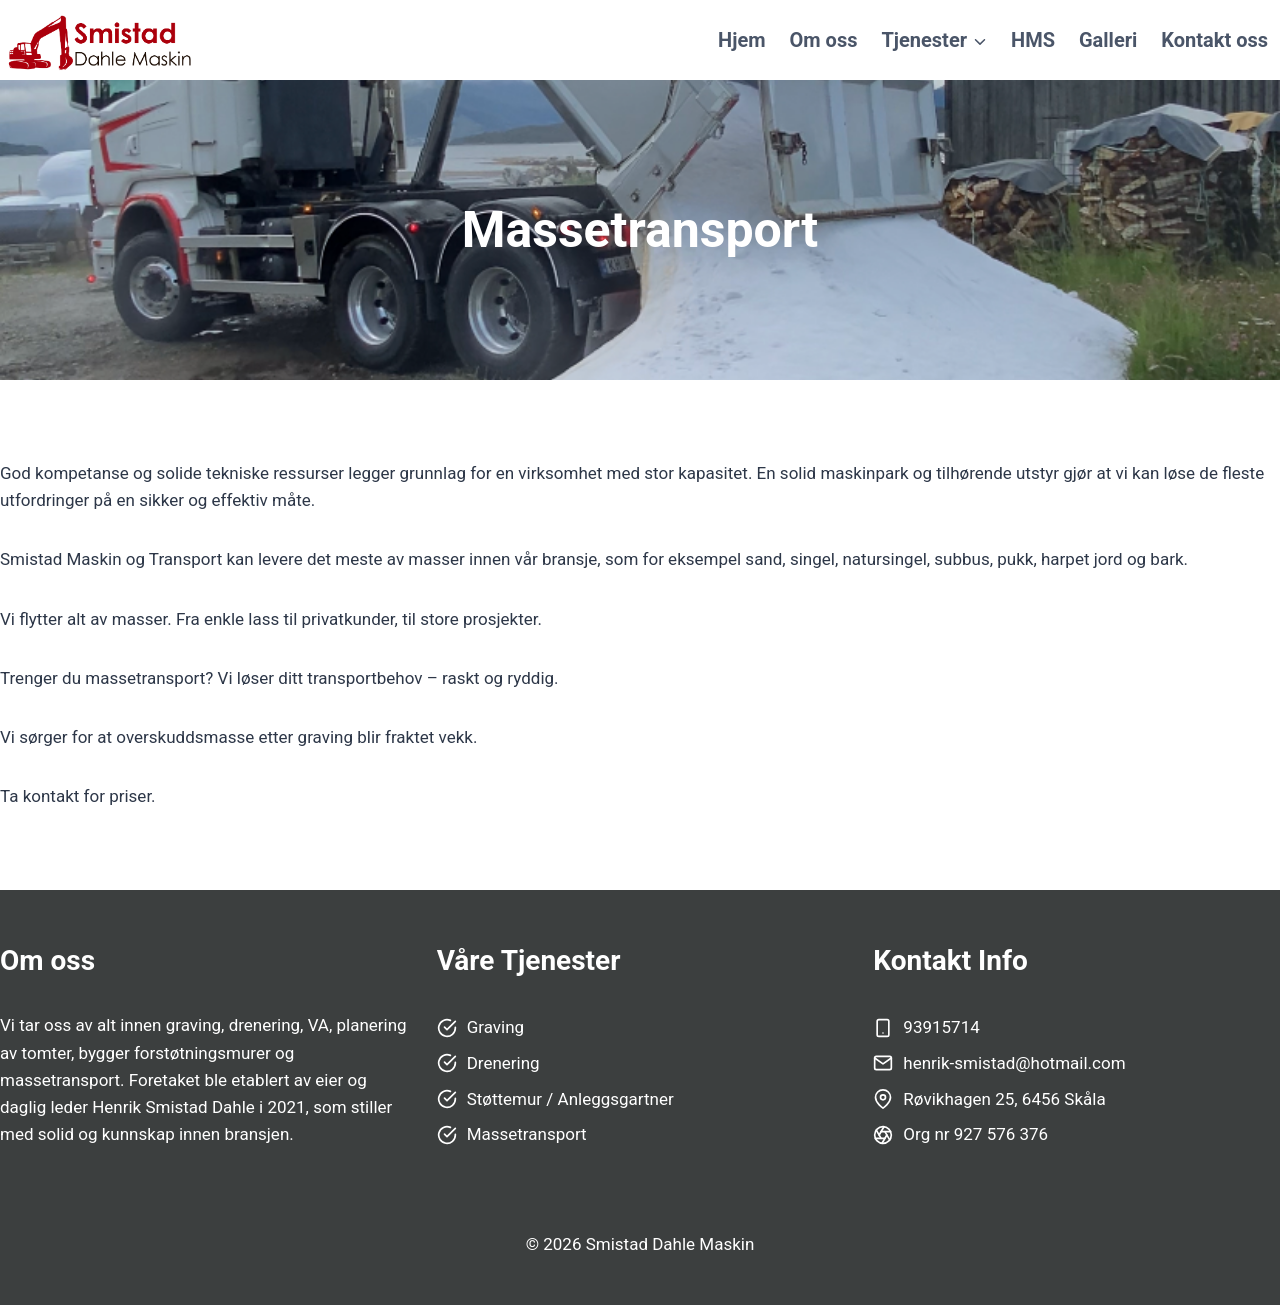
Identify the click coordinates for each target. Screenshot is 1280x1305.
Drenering (503, 1063)
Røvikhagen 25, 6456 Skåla (1004, 1099)
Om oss (824, 40)
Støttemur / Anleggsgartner (570, 1099)
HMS (1033, 40)
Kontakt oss (1214, 40)
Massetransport (527, 1134)
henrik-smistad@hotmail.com (1014, 1063)
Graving (495, 1027)
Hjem (741, 40)
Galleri (1108, 40)
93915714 (941, 1027)
